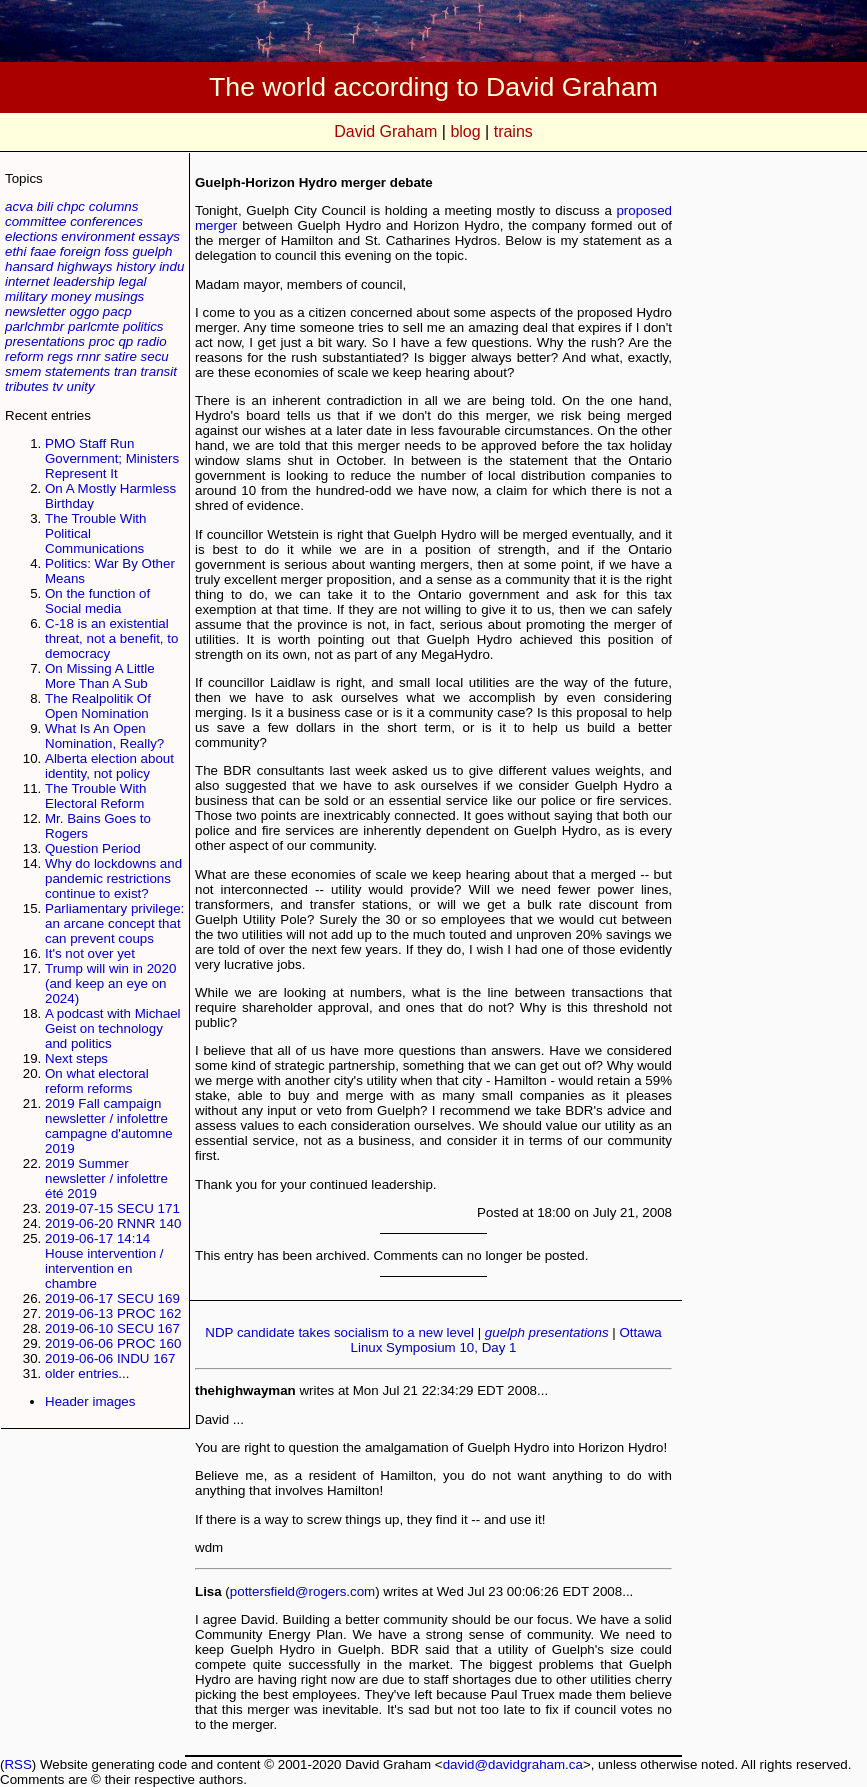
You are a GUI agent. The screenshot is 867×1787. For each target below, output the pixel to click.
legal (132, 281)
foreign (80, 251)
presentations (45, 341)
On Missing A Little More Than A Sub (100, 676)
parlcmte (93, 326)
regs (60, 356)
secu (155, 356)
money (71, 296)
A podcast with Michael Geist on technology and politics (113, 1028)
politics (143, 326)
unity (81, 386)
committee (35, 221)
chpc (71, 206)
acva (19, 206)
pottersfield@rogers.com (302, 1591)
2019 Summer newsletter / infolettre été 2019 (106, 1178)
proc (102, 341)
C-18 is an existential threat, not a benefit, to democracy (111, 638)
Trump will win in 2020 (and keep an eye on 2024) (110, 983)
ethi (16, 251)
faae (43, 251)
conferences (106, 221)
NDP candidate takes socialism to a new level (339, 1332)
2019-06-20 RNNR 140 (113, 1223)
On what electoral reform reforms (97, 1081)
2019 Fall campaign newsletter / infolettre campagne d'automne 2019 (109, 1126)
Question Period (93, 848)
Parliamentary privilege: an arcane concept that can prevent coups (114, 923)
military (26, 296)
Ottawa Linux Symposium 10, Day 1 (506, 1340)
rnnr (89, 356)
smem (23, 371)
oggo (84, 311)
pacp (117, 311)
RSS (17, 1764)
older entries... (87, 1373)
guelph (152, 251)
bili (45, 206)
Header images (90, 1401)
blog (465, 131)
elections (31, 236)
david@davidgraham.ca (513, 1764)
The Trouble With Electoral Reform (95, 796)
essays (158, 236)
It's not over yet (90, 953)
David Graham (385, 131)
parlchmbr (34, 326)
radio (152, 341)
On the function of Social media (97, 601)
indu (171, 266)
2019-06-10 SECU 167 (112, 1328)
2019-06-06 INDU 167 (110, 1358)
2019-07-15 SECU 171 (112, 1208)
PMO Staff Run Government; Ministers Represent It (112, 458)
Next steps (76, 1058)
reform (24, 356)
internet (27, 281)
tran (125, 371)
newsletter (35, 311)
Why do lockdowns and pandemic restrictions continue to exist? (113, 878)
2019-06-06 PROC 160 (113, 1343)
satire (120, 356)
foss (116, 251)
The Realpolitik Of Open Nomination (98, 706)
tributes (27, 386)
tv (57, 386)
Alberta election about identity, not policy (109, 766)
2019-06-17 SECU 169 (112, 1298)
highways (85, 266)
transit (159, 371)
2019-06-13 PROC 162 (113, 1313)
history (135, 266)
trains (513, 131)
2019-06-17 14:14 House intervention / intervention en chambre (104, 1261)
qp (125, 341)
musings (120, 296)
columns (114, 206)
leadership (84, 281)
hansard (29, 266)
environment (97, 236)
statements (77, 371)
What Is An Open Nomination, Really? (104, 736)
